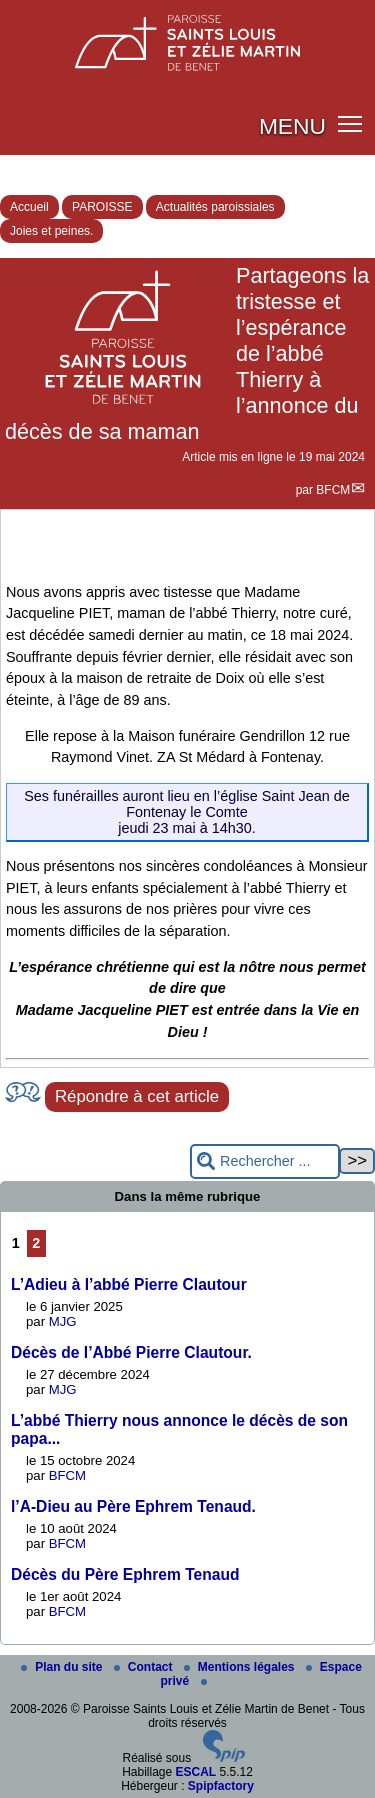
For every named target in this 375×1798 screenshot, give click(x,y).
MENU (292, 126)
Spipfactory (221, 1786)
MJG (63, 1321)
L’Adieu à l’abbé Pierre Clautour (129, 1284)
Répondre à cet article (137, 1096)
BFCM (333, 490)
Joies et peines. (51, 231)
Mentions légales (241, 1667)
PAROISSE (102, 207)
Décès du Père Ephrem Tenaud (125, 1574)
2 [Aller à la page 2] (36, 1243)
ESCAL (196, 1772)
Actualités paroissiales (215, 207)
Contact (145, 1667)
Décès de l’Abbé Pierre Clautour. (131, 1352)
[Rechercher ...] (265, 1161)
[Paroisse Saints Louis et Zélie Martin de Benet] (187, 37)
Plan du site (63, 1667)
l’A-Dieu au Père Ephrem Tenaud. (133, 1506)
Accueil (29, 207)
